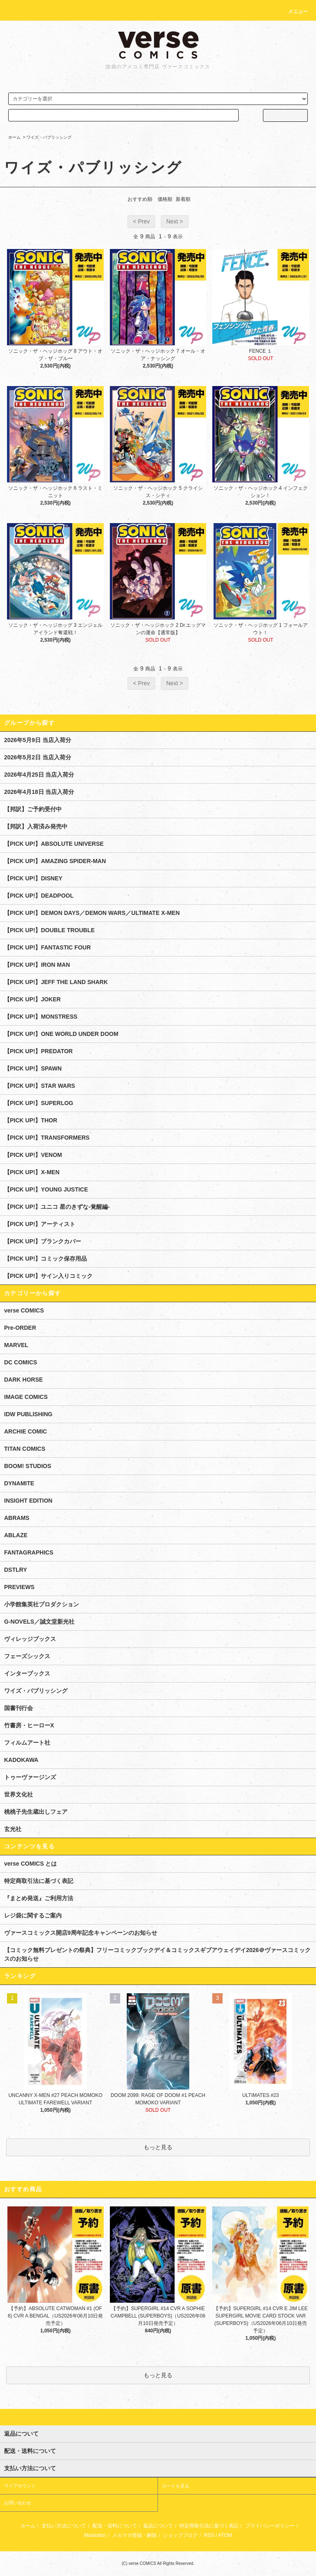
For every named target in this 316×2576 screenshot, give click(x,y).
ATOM (225, 2535)
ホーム (14, 137)
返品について (158, 2526)
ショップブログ (180, 2535)
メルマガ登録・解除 (134, 2535)
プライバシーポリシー (270, 2526)
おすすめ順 (140, 199)
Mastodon (95, 2535)
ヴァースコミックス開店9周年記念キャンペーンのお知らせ (80, 1932)
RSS (209, 2535)
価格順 (165, 199)
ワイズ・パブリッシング (49, 137)
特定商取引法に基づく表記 (38, 1881)
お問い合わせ (17, 2502)
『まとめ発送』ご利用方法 (38, 1898)
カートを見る (175, 2485)
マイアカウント (20, 2485)
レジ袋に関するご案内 (33, 1915)
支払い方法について (64, 2526)
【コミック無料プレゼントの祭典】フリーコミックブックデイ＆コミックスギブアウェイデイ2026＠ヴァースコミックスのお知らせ (157, 1954)
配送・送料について (115, 2526)
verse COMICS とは (30, 1863)
